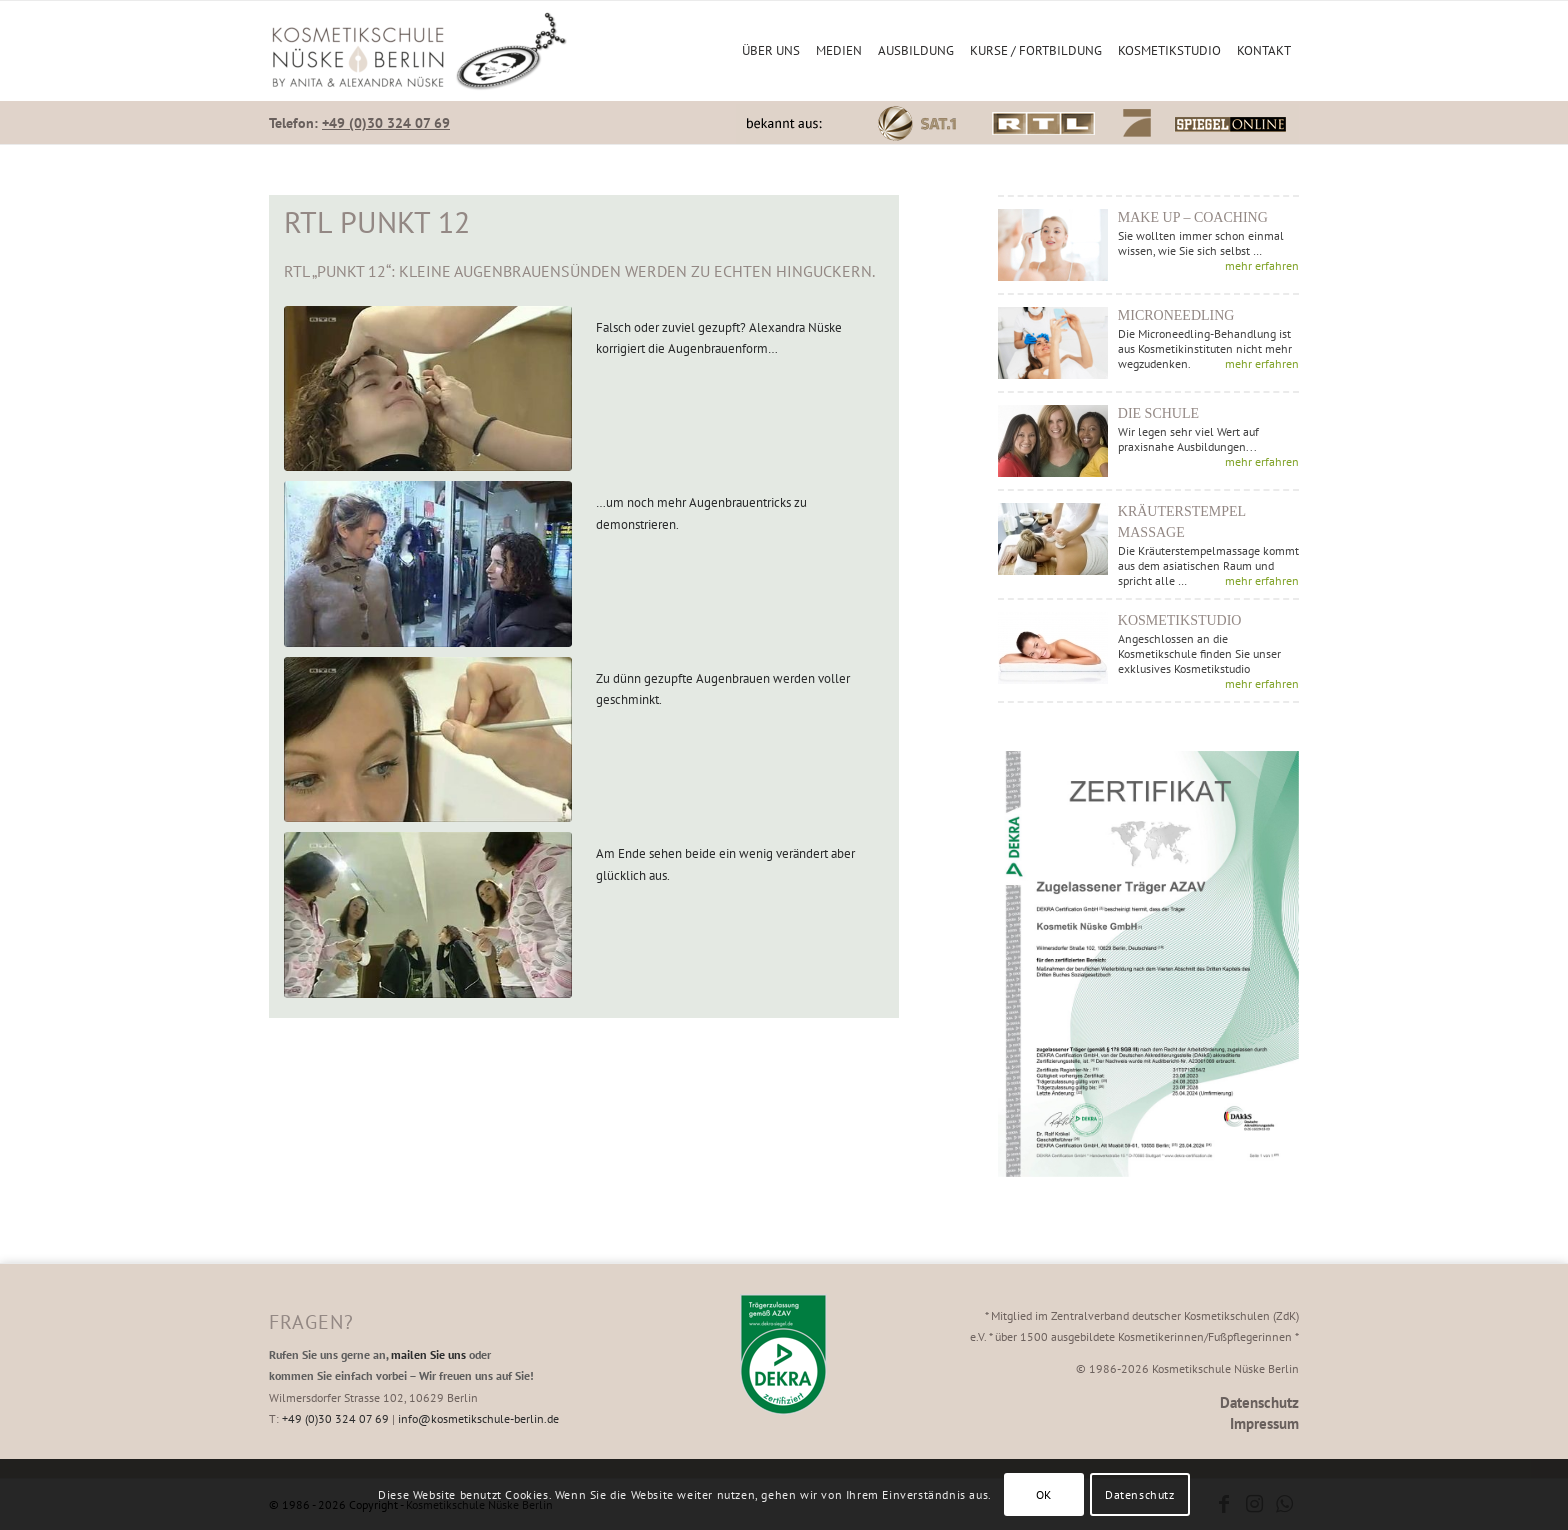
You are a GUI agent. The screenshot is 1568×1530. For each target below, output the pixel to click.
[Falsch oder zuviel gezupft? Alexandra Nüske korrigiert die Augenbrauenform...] (428, 389)
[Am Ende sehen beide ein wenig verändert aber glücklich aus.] (428, 915)
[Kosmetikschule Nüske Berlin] (419, 51)
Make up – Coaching (1193, 217)
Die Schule (1158, 413)
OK (1044, 1494)
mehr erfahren (1262, 265)
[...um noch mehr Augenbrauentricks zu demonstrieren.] (428, 564)
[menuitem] (771, 51)
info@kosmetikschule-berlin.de (478, 1418)
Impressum (1264, 1423)
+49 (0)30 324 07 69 (386, 123)
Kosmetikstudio (1180, 620)
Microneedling (1176, 315)
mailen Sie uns (428, 1354)
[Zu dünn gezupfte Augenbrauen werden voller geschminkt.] (428, 740)
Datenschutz (1259, 1402)
